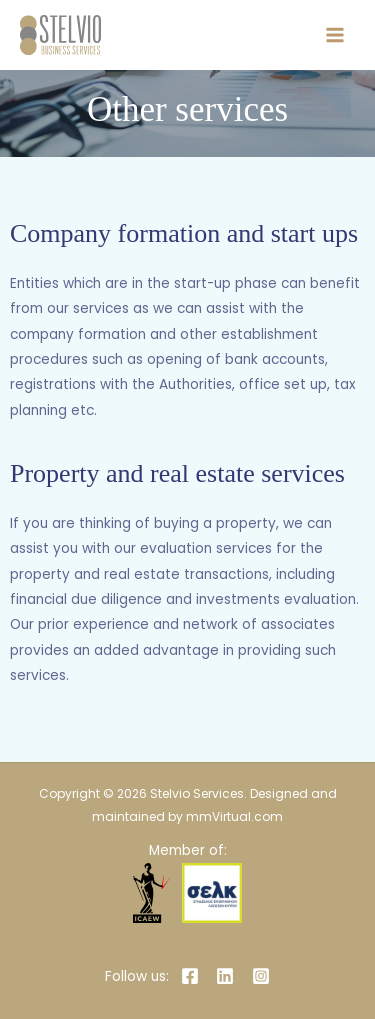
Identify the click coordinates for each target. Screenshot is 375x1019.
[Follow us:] (133, 977)
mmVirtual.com (234, 816)
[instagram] (264, 976)
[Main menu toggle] (335, 35)
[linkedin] (228, 976)
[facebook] (192, 976)
